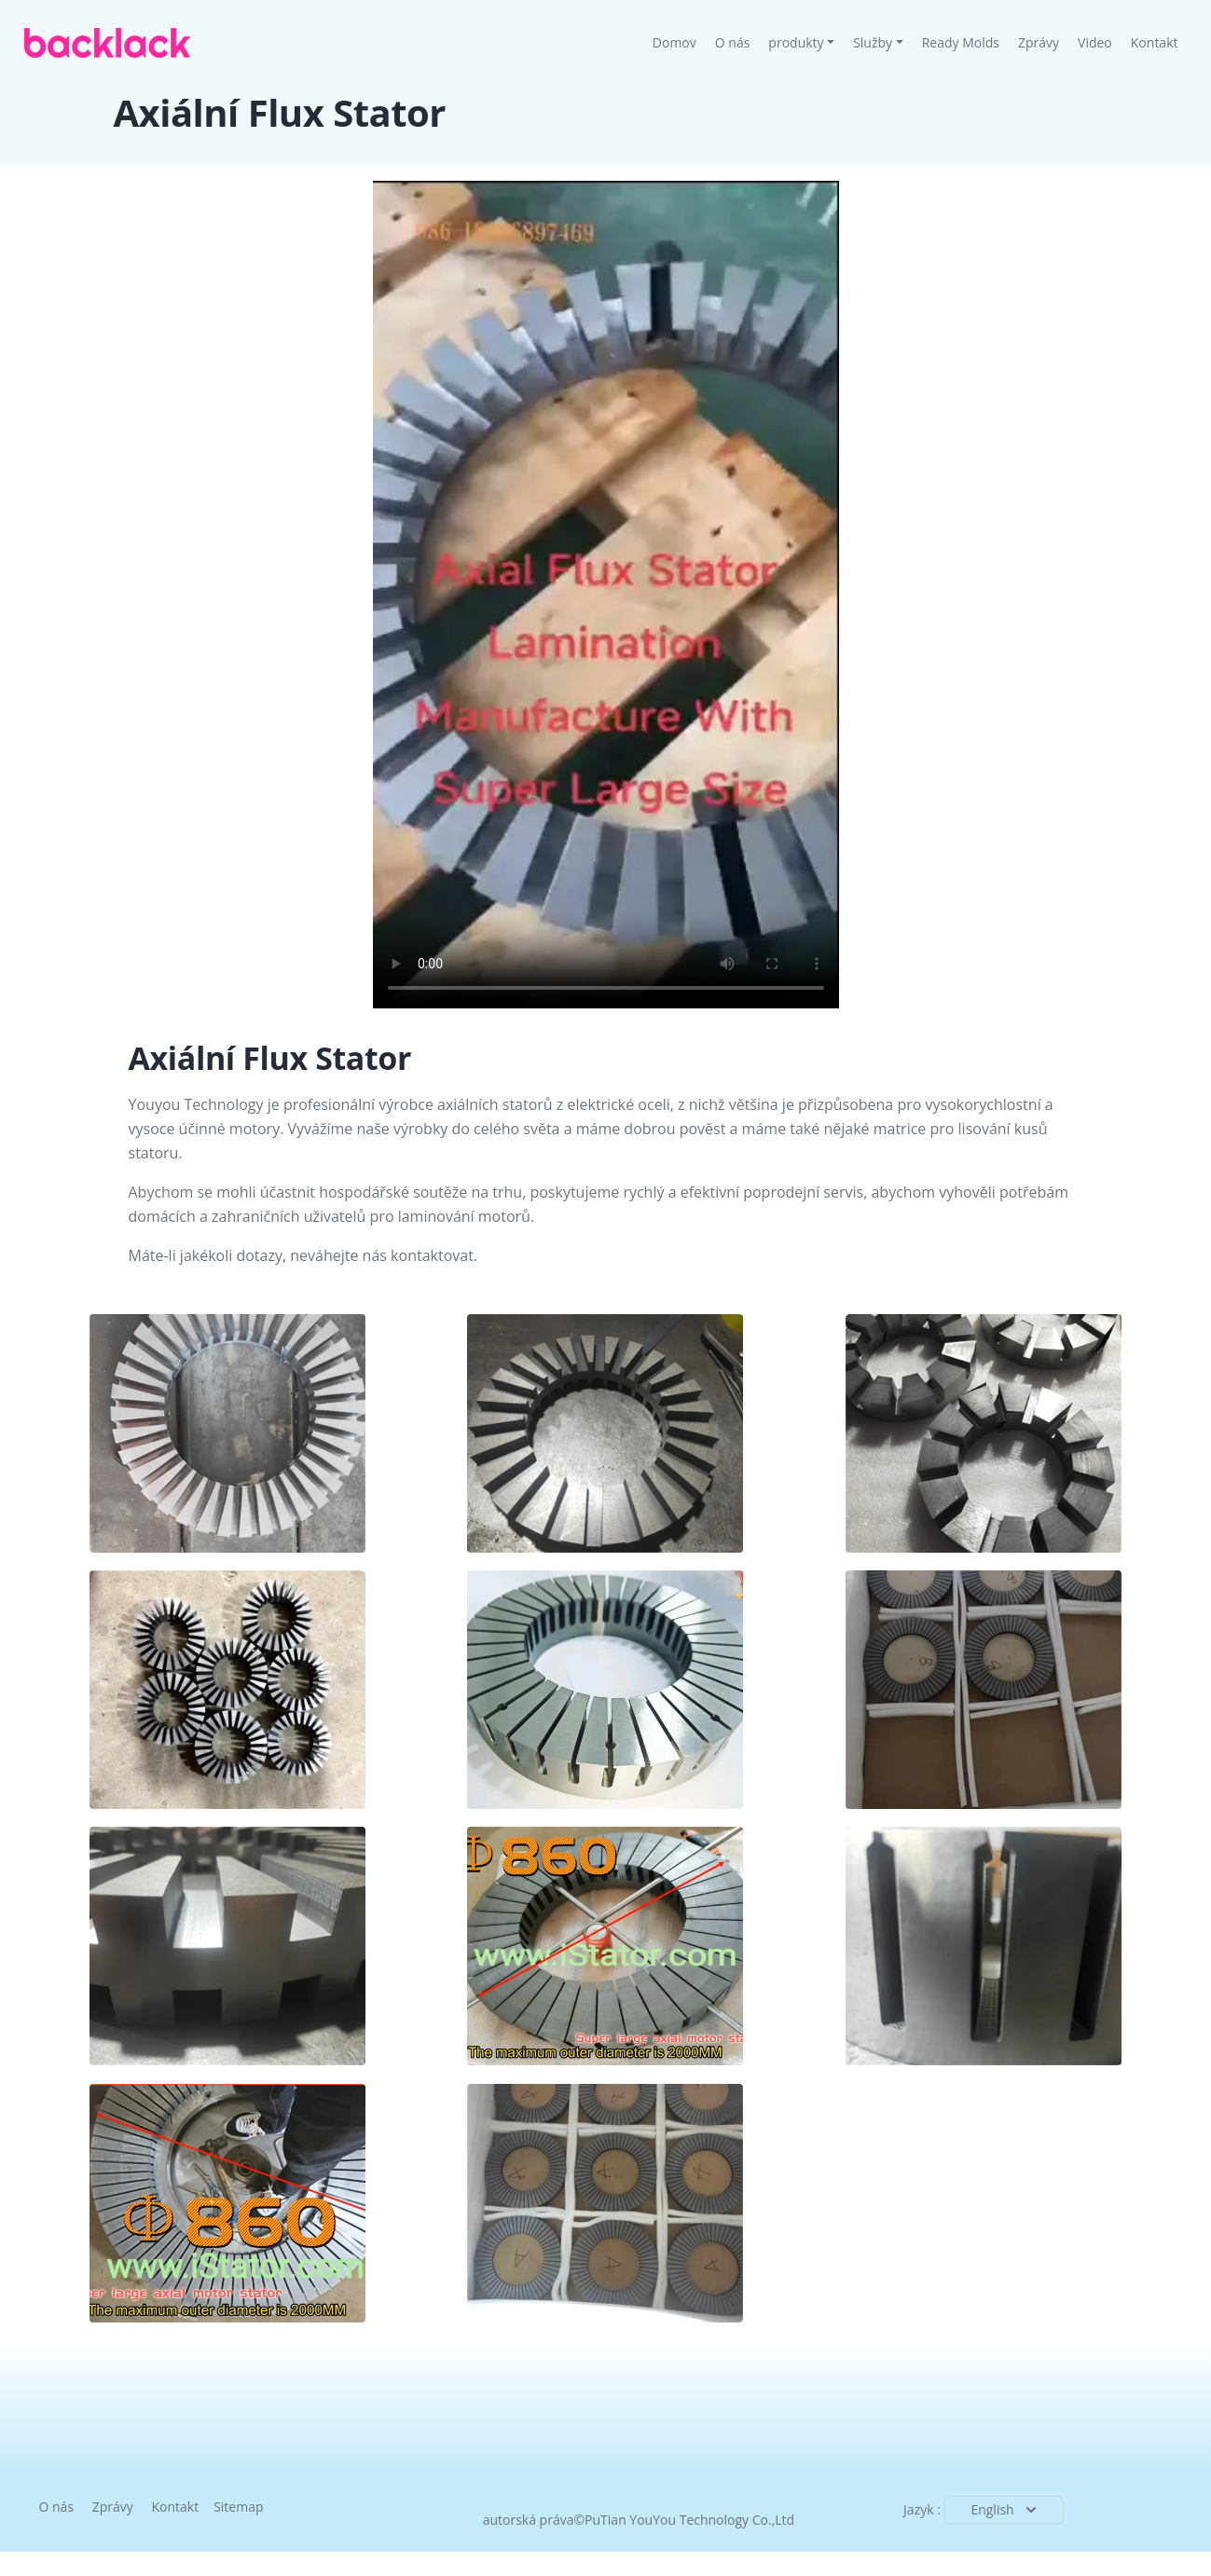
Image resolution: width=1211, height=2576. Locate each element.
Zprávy (1038, 42)
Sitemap (238, 2506)
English (1004, 2510)
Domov (679, 42)
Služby (872, 42)
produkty (795, 42)
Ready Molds (960, 42)
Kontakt (1154, 42)
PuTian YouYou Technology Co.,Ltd (689, 2519)
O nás (732, 42)
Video (1095, 42)
